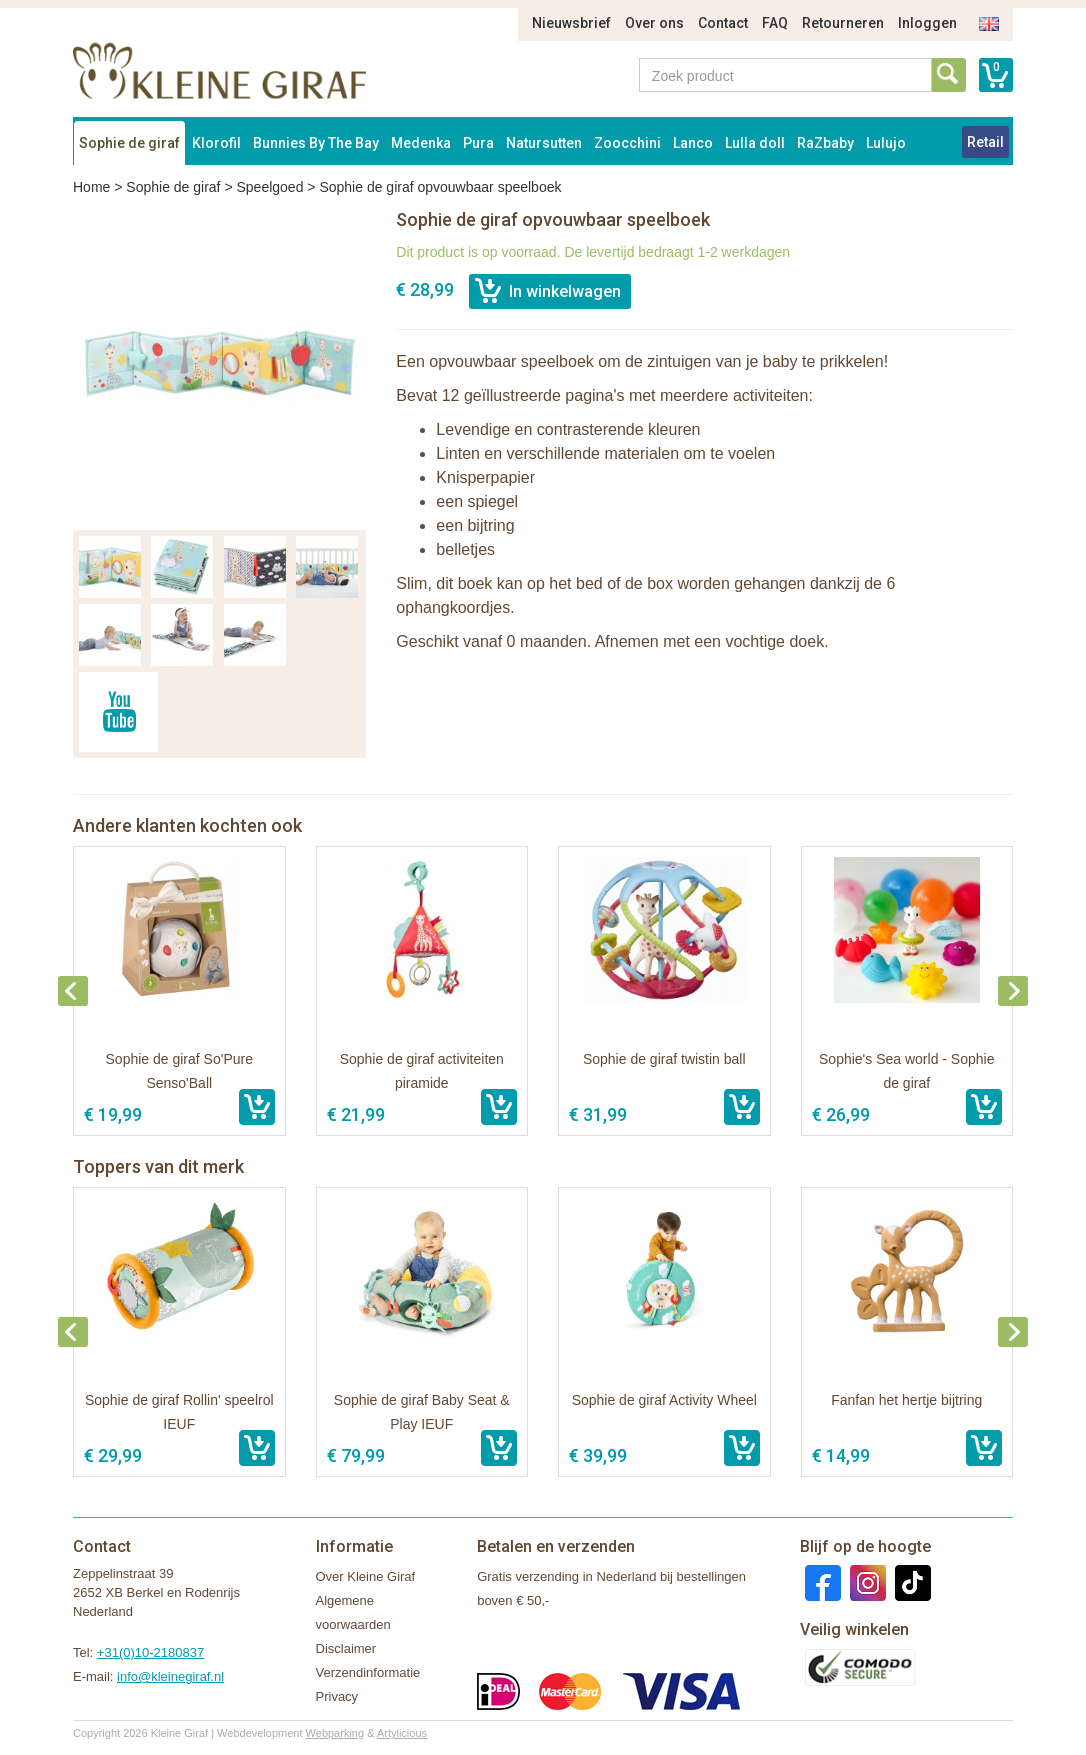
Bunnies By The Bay (316, 143)
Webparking (335, 1733)
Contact (723, 23)
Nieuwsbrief (571, 23)
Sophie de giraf (129, 143)
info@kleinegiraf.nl (170, 1676)
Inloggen (927, 23)
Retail (985, 142)
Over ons (654, 23)
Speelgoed (269, 187)
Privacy (337, 1696)
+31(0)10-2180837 (150, 1652)
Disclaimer (346, 1648)
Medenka (421, 143)
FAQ (775, 23)
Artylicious (402, 1733)
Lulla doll (755, 143)
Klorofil (216, 143)
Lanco (693, 143)
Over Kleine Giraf (366, 1576)
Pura (478, 143)
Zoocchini (627, 143)
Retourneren (843, 23)
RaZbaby (825, 143)
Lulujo (886, 143)
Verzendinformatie (368, 1672)
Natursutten (544, 143)
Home (91, 187)
